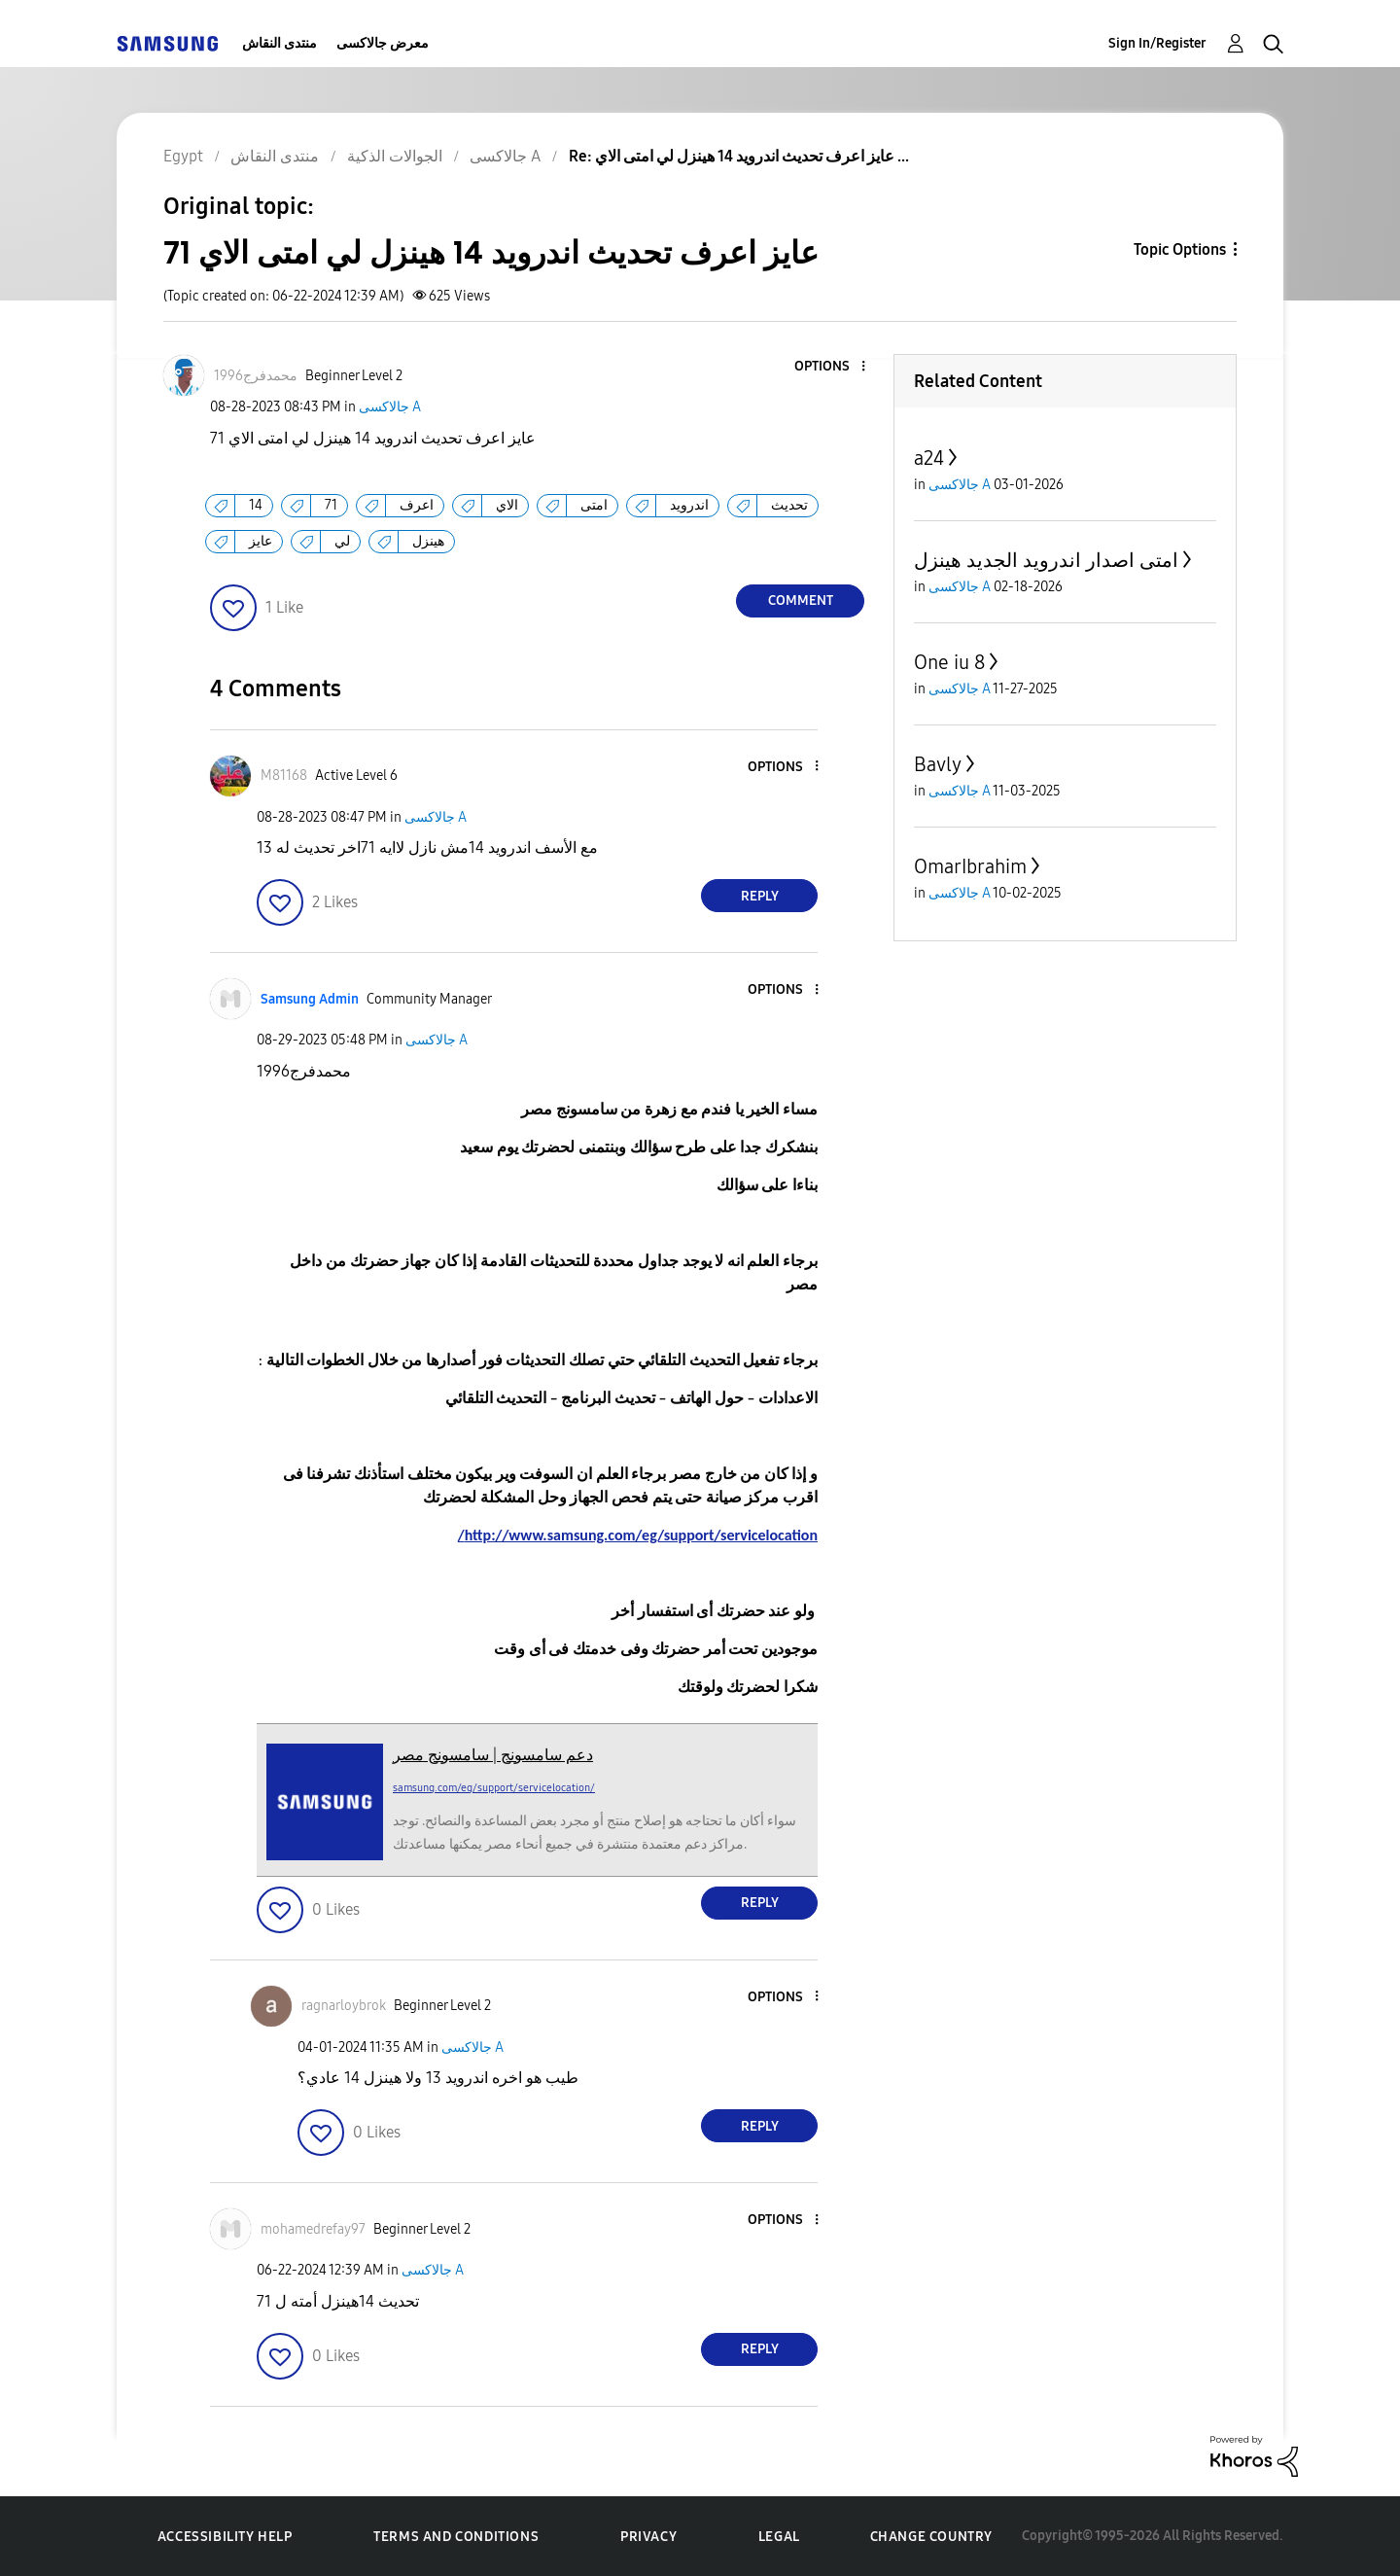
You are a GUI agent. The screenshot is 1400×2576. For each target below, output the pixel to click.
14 (255, 505)
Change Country (931, 2536)
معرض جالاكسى (382, 43)
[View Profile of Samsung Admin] (310, 999)
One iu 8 (949, 662)
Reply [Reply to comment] (760, 896)
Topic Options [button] (1180, 249)
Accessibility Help (225, 2536)
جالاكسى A (390, 407)
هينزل (428, 541)
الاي (507, 505)
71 (331, 505)
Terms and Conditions (456, 2536)
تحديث (789, 505)
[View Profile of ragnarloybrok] (343, 2005)
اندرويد (689, 505)
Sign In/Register (1157, 43)
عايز (260, 541)
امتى (594, 505)
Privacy (648, 2536)
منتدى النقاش (279, 43)
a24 (929, 458)
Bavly (938, 764)
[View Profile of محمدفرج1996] (256, 376)
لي (342, 541)
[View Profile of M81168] (284, 775)
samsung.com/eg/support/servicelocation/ (494, 1788)
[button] (831, 367)
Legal (779, 2536)
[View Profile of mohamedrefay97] (313, 2229)
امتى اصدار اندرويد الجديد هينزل (1046, 560)
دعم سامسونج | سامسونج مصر (493, 1755)
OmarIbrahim (970, 866)
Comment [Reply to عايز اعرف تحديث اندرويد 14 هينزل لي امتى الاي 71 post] (800, 600)
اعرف (417, 505)
